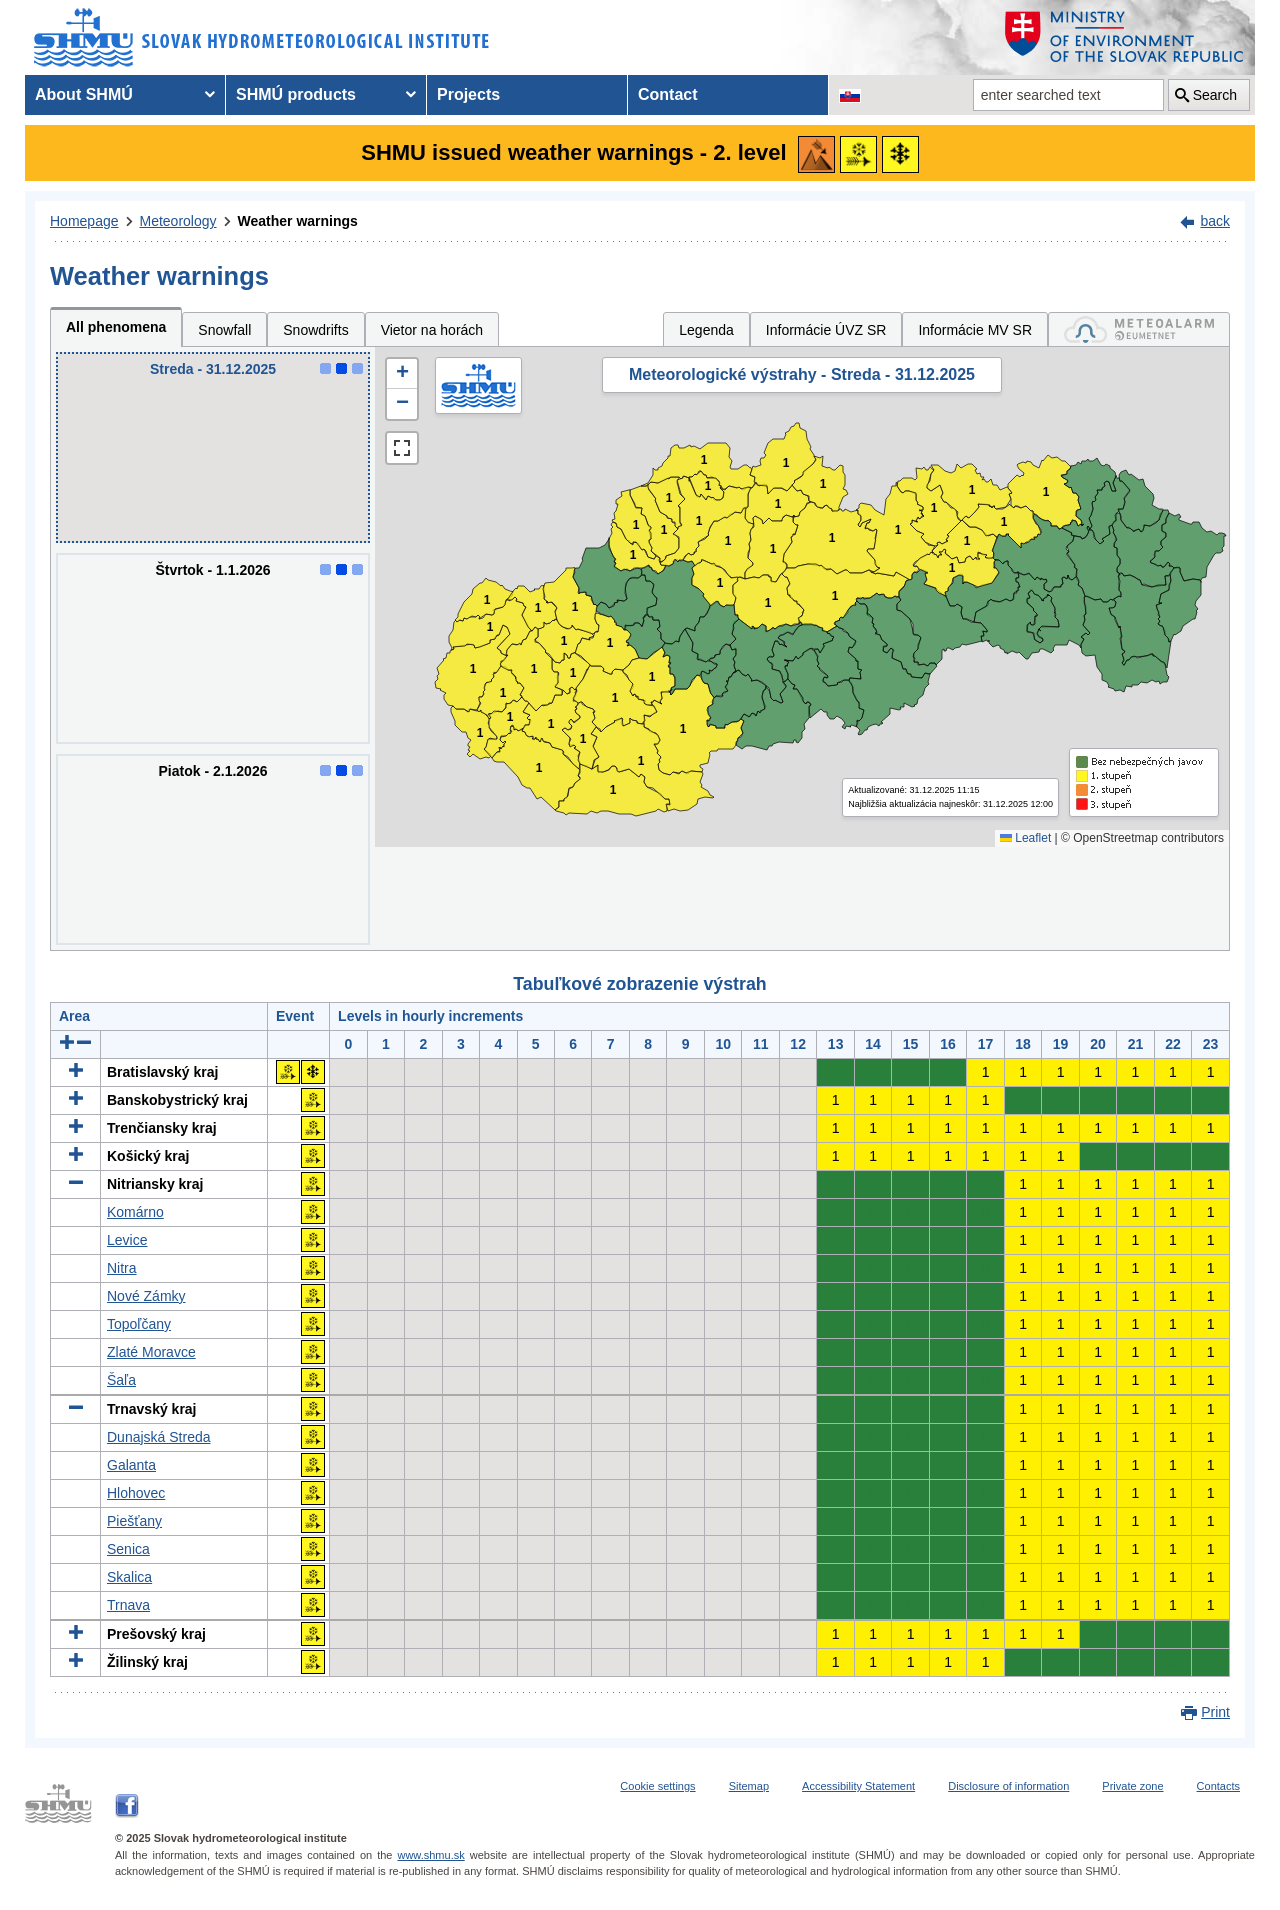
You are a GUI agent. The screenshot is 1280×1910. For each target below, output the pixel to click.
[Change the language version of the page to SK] (850, 95)
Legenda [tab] (706, 330)
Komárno (135, 1212)
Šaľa (121, 1380)
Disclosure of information (1008, 1786)
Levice (127, 1240)
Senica (128, 1549)
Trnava (128, 1605)
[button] (402, 374)
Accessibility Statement (858, 1786)
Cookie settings (657, 1786)
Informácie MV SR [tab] (975, 330)
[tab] (1139, 329)
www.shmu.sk (430, 1855)
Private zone (1132, 1786)
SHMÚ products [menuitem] (296, 94)
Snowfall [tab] (224, 330)
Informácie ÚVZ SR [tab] (826, 330)
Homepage (84, 221)
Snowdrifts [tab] (315, 330)
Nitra (122, 1268)
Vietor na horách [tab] (432, 330)
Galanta (131, 1465)
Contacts (1218, 1786)
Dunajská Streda (159, 1437)
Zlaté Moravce (151, 1352)
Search (1215, 95)
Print (1215, 1712)
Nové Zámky (146, 1296)
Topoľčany (139, 1324)
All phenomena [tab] (116, 327)
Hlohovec (136, 1493)
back (1215, 221)
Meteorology (178, 221)
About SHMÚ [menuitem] (84, 94)
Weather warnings (298, 221)
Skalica (129, 1577)
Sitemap (749, 1786)
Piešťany (134, 1521)
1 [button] (480, 733)
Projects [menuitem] (468, 94)
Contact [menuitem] (668, 94)
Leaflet (1025, 838)
